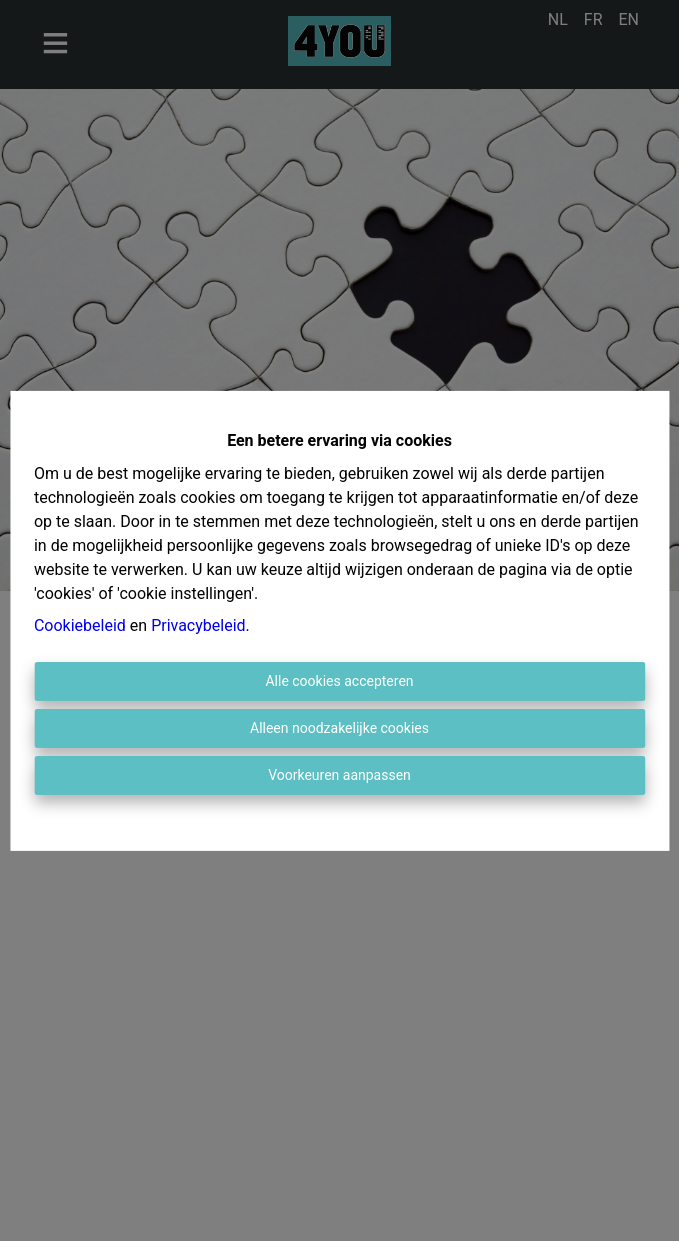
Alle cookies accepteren (339, 681)
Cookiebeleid (80, 625)
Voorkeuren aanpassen (339, 775)
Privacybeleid (198, 625)
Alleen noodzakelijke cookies (339, 728)
